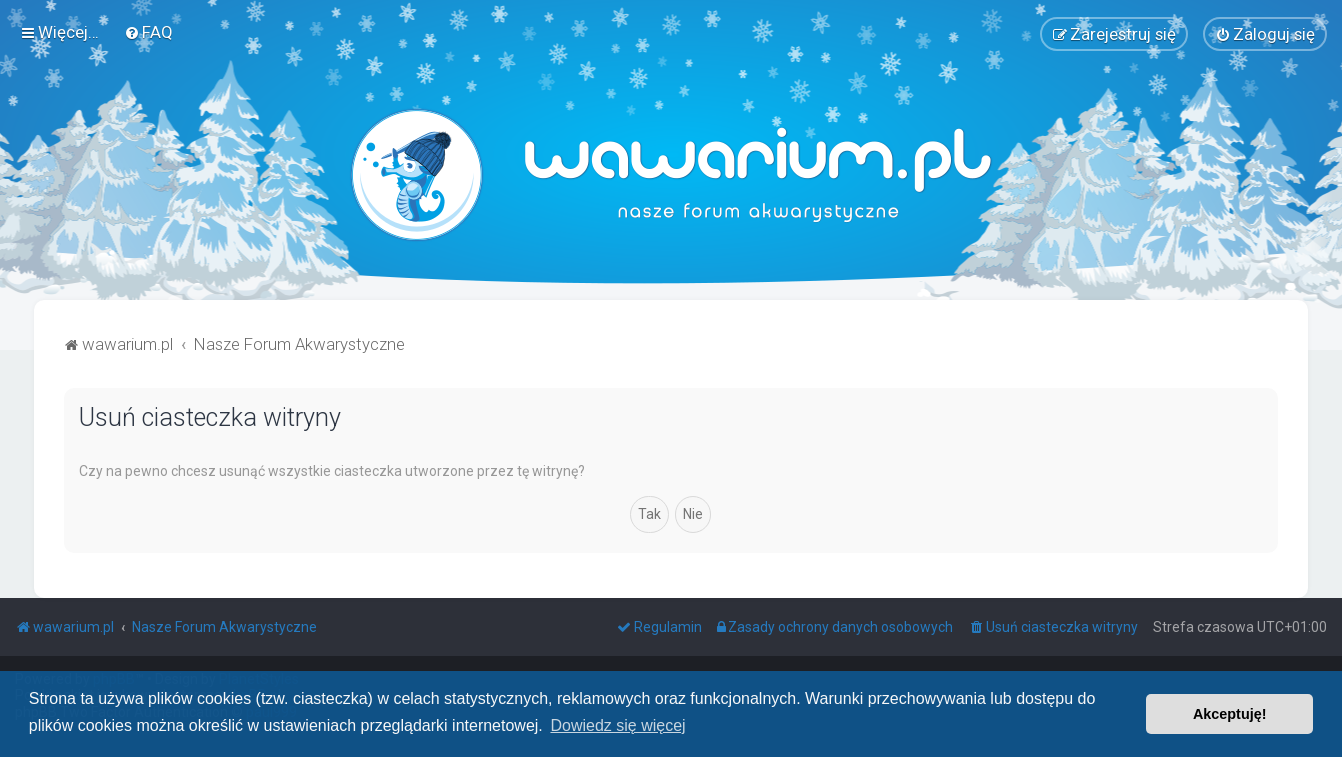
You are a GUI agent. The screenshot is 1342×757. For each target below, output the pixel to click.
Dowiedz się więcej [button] (617, 725)
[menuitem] (148, 32)
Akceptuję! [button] (1230, 714)
